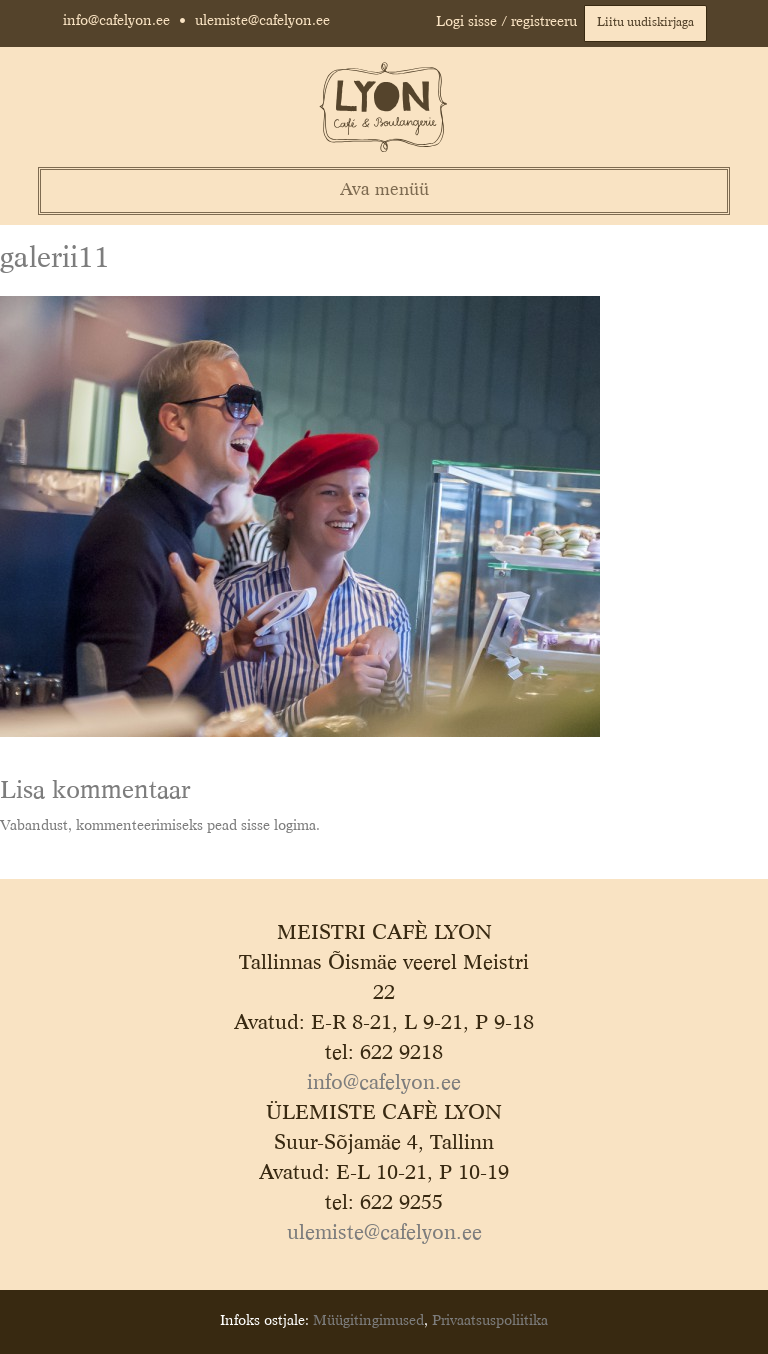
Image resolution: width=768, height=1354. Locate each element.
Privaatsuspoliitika (490, 1321)
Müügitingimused (368, 1321)
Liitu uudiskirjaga (645, 23)
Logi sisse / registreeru (506, 22)
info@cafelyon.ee (116, 21)
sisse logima (278, 826)
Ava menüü (384, 190)
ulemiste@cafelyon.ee (262, 21)
